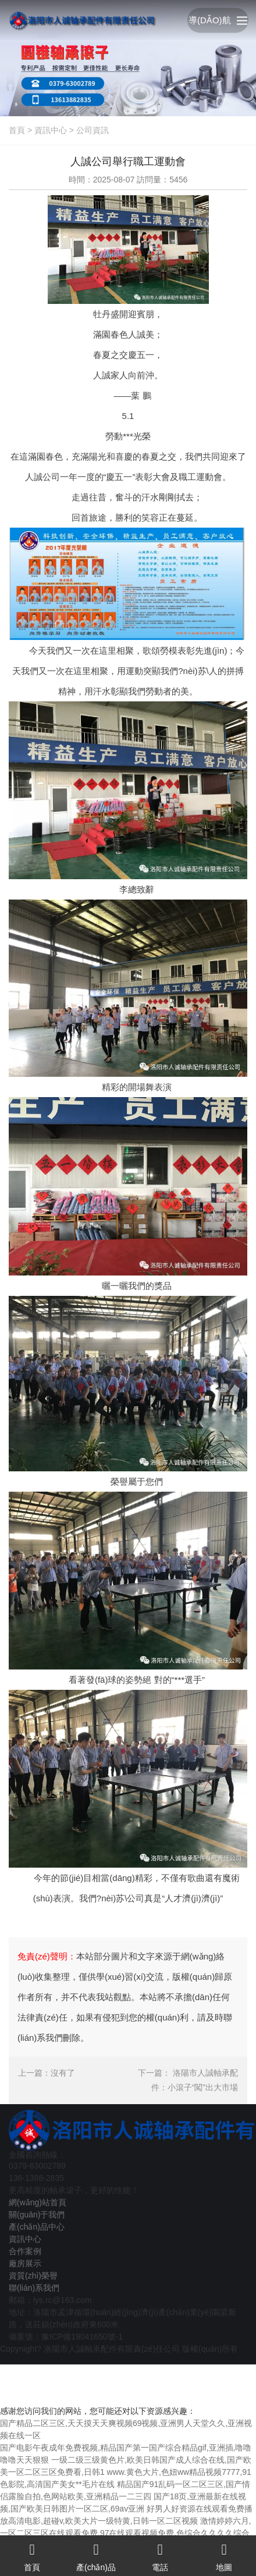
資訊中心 (50, 130)
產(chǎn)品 (96, 2553)
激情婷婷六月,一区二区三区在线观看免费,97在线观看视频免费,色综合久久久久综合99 (125, 2533)
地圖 (224, 2553)
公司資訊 (92, 130)
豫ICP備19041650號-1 (82, 2336)
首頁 (17, 130)
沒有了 (63, 2072)
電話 (160, 2553)
